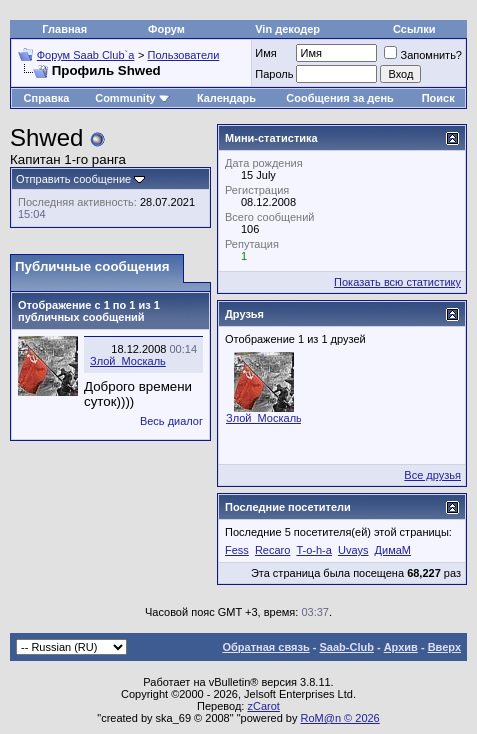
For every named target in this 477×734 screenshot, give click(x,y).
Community (132, 98)
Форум (166, 29)
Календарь (226, 98)
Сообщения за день (339, 98)
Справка (47, 98)
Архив (401, 647)
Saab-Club (346, 647)
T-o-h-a (313, 550)
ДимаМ (393, 550)
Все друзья (432, 475)
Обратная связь (266, 647)
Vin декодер (287, 29)
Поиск (438, 98)
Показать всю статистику (397, 282)
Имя (265, 53)
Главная (64, 29)
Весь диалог (171, 421)
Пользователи (184, 55)
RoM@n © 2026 (340, 718)
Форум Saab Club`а (86, 55)
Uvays (353, 550)
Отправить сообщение (73, 179)
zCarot (263, 706)
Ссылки (414, 29)
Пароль (274, 74)
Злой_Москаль (128, 361)
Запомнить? (423, 55)
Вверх (444, 647)
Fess (237, 550)
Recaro (272, 550)
